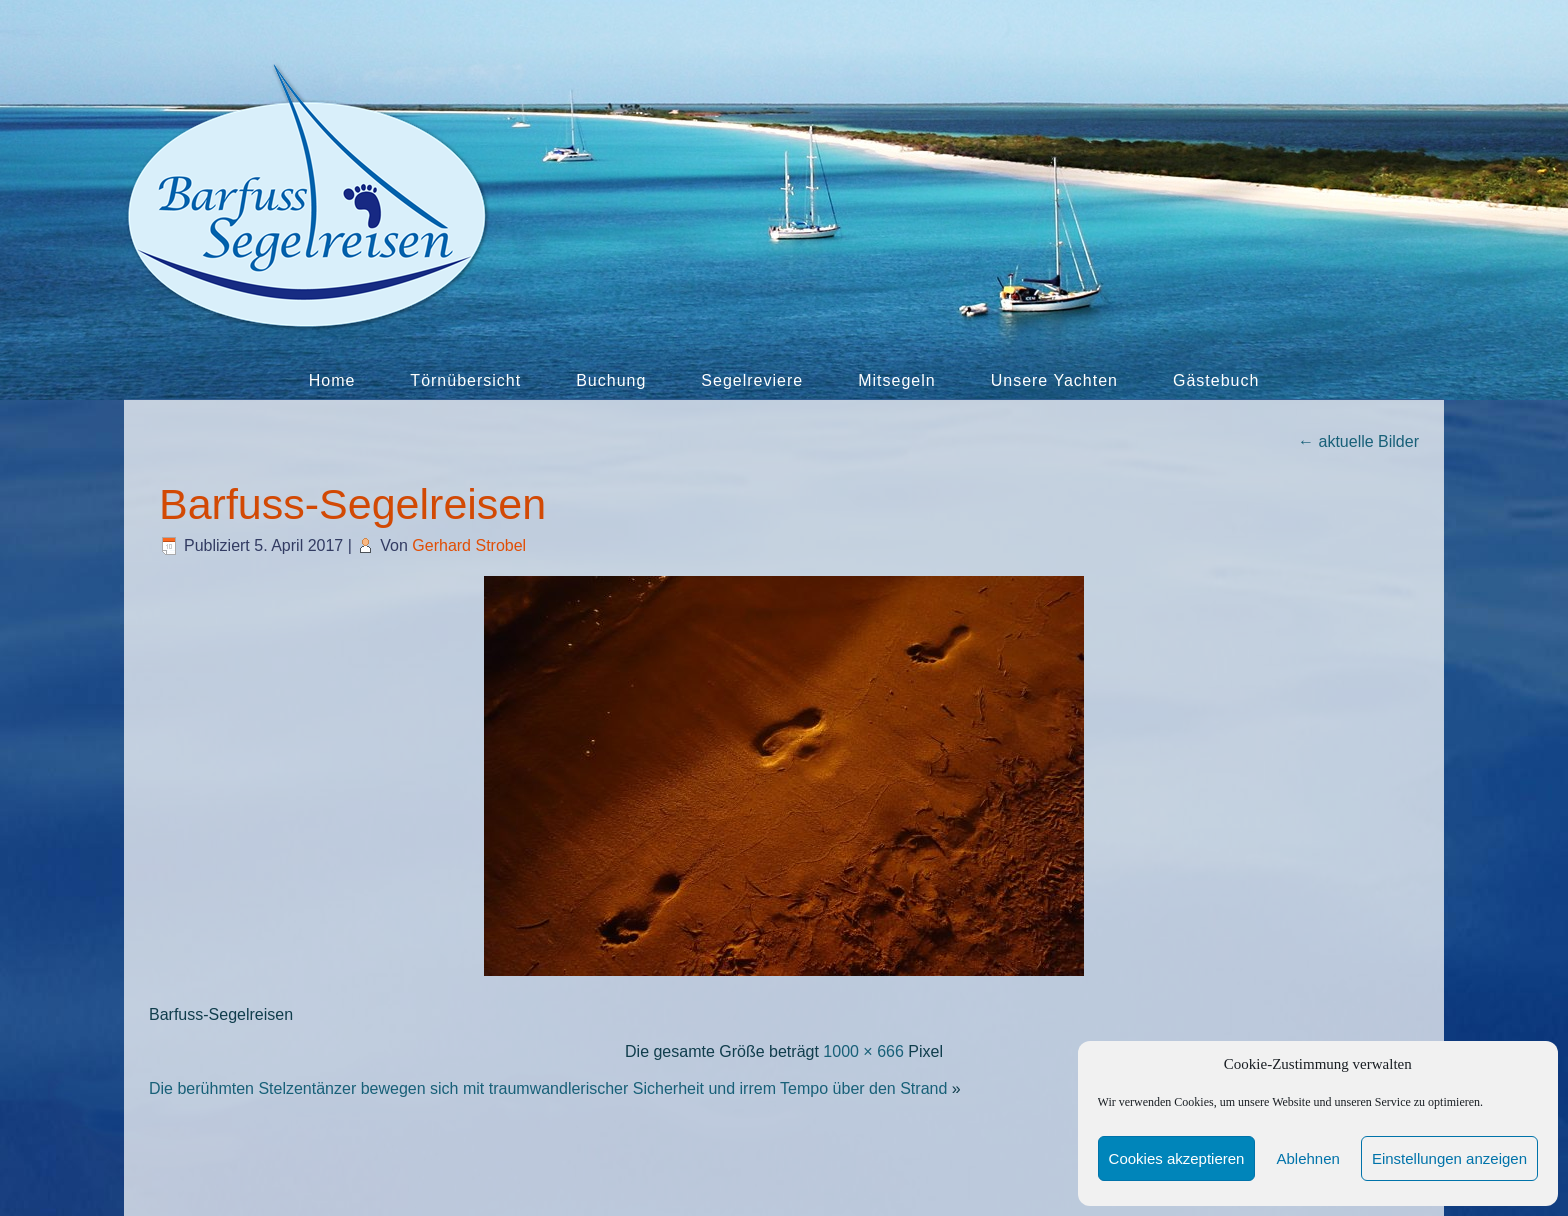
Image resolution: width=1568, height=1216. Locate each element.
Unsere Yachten (1054, 380)
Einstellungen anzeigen (1449, 1158)
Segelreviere (752, 380)
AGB (918, 1185)
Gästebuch (1216, 380)
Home (332, 380)
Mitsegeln (896, 380)
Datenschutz (698, 1185)
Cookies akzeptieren (1177, 1158)
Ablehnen (1307, 1158)
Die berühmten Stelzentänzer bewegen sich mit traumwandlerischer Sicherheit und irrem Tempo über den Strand (548, 1088)
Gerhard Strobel (469, 545)
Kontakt (510, 1185)
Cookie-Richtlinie (823, 1185)
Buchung (611, 380)
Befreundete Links (1018, 1185)
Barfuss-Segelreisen (352, 504)
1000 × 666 (863, 1051)
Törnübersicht (465, 380)
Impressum (595, 1185)
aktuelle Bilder (1358, 441)
